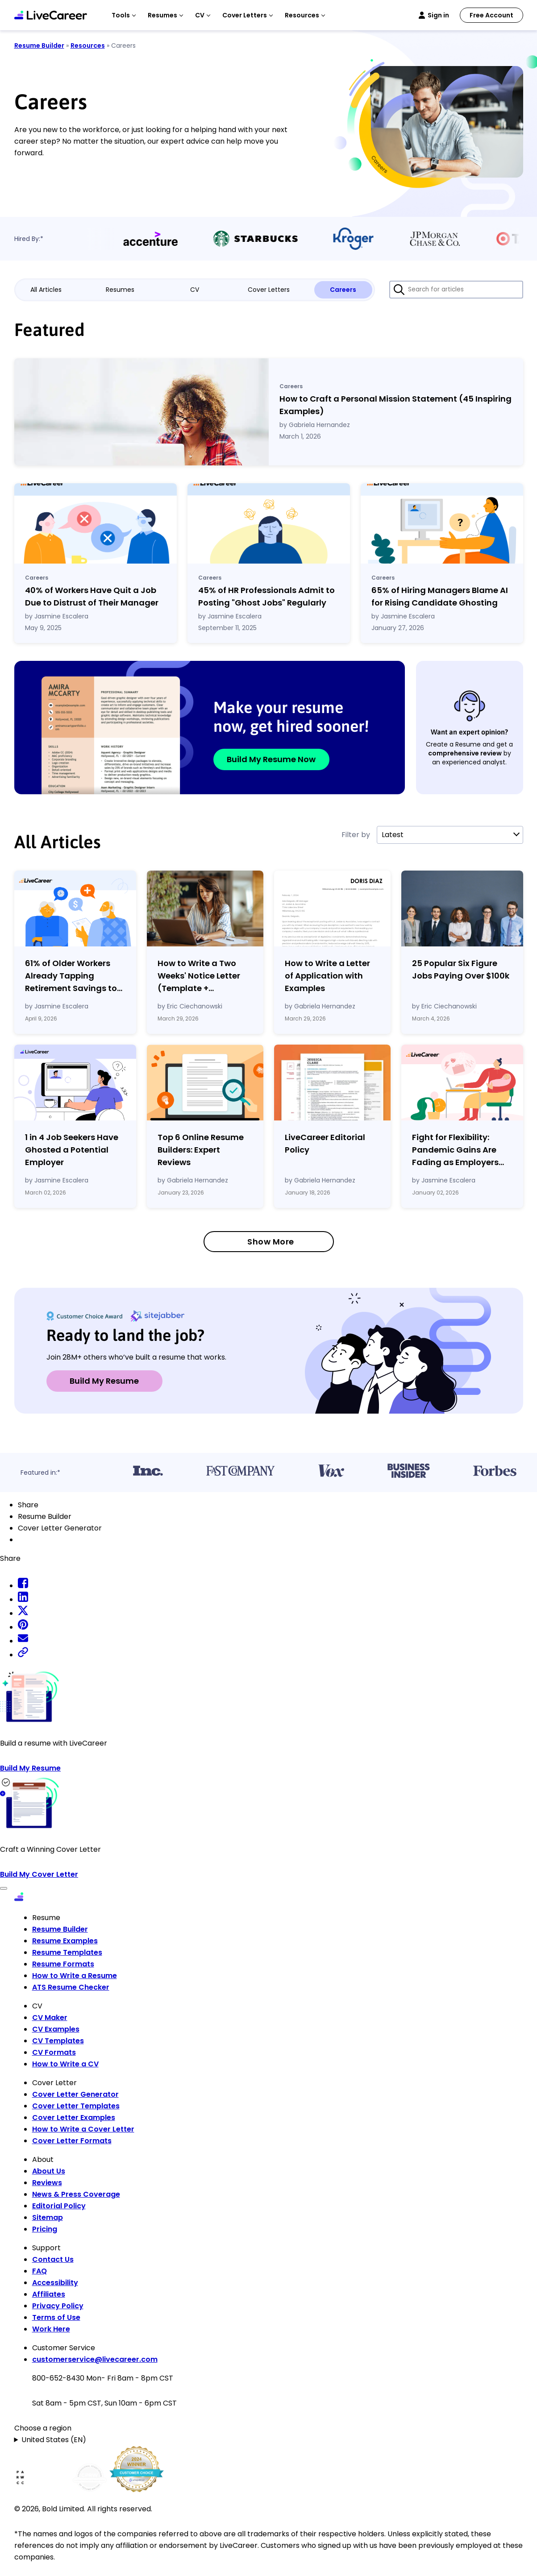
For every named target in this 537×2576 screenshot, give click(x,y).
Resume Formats (63, 1964)
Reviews (47, 2183)
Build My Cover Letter (39, 1874)
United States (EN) (53, 2440)
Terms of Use (56, 2317)
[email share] (23, 1641)
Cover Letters (269, 289)
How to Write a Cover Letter (83, 2129)
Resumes (120, 289)
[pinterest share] (23, 1627)
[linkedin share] (23, 1599)
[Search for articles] (456, 290)
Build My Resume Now (271, 759)
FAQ (39, 2271)
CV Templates (58, 2041)
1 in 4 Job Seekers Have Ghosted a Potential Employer (71, 1150)
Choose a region (42, 2428)
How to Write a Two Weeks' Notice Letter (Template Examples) (199, 976)
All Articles (46, 289)
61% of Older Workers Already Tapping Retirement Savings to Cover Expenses (71, 976)
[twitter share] (23, 1613)
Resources (88, 45)
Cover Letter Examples (73, 2117)
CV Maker (49, 2017)
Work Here (51, 2329)
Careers (343, 289)
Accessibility (55, 2282)
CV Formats (54, 2052)
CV (194, 289)
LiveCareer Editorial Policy (325, 1143)
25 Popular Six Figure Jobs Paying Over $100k (460, 969)
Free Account (491, 15)
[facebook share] (23, 1585)
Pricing (44, 2229)
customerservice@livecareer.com (95, 2359)
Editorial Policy (59, 2206)
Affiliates (48, 2294)
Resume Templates (67, 1952)
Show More (270, 1241)
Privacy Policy (57, 2306)
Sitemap (47, 2217)
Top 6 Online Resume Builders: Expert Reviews (201, 1150)
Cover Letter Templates (76, 2106)
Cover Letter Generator (75, 2094)
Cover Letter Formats (72, 2141)
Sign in (438, 15)
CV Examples (55, 2029)
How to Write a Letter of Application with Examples (327, 976)
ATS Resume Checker (70, 1987)
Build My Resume (104, 1380)
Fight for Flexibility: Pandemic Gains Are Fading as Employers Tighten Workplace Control (455, 1150)
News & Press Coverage (76, 2194)
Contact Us (53, 2259)
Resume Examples (65, 1941)
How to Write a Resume (74, 1975)
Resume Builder (39, 45)
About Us (48, 2171)
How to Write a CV (65, 2064)
